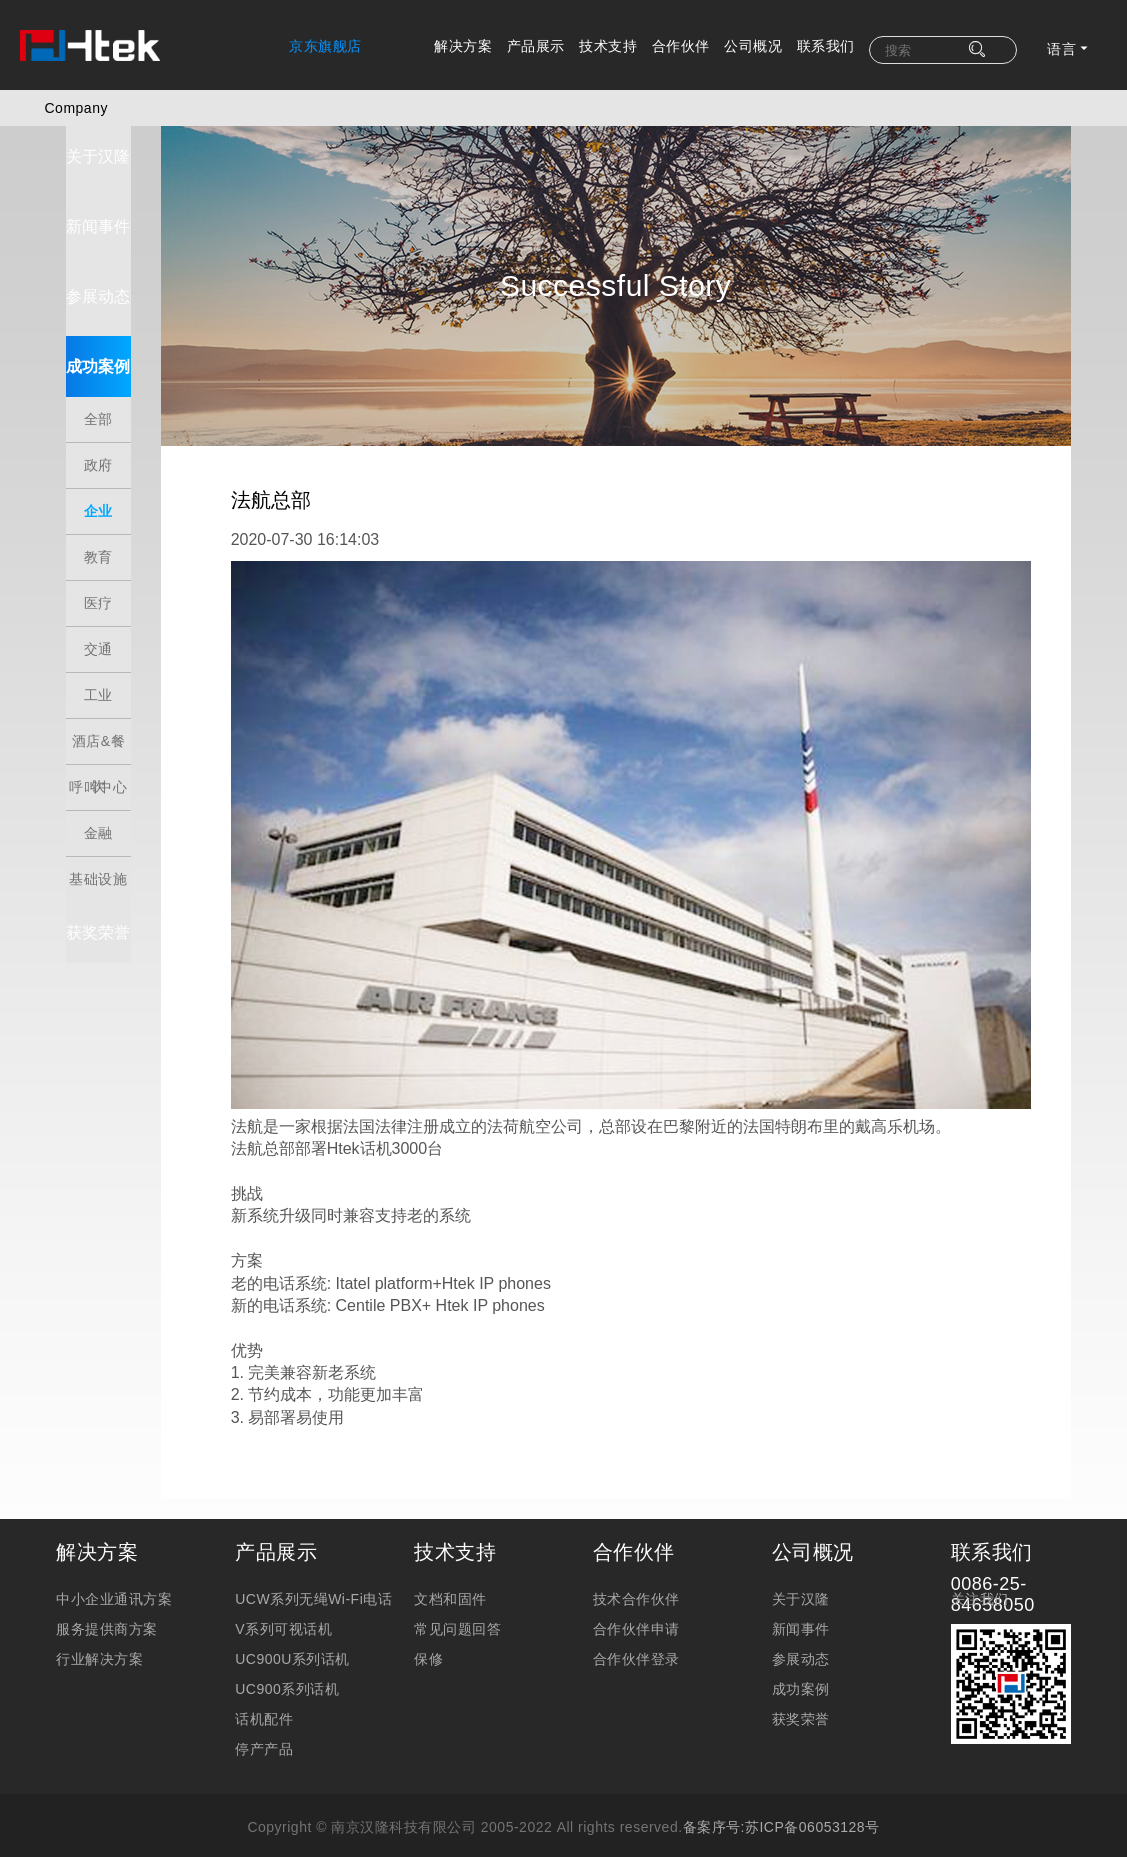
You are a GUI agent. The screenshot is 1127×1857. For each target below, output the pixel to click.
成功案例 (83, 380)
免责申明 (482, 1836)
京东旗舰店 (325, 46)
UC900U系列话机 (292, 1615)
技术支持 (608, 46)
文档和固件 (450, 1555)
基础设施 (83, 870)
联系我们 (826, 46)
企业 (83, 495)
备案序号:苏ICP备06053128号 (781, 1783)
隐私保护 (564, 1836)
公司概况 (753, 46)
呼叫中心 (83, 779)
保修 (428, 1615)
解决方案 (463, 46)
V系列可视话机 (283, 1585)
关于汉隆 (83, 170)
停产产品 (264, 1705)
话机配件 (264, 1675)
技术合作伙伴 (636, 1555)
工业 (83, 679)
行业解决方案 (99, 1615)
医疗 (83, 587)
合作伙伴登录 (636, 1615)
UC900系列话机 (287, 1645)
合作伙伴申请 (636, 1585)
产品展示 (536, 46)
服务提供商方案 (107, 1585)
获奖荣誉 (83, 930)
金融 (83, 817)
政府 (83, 449)
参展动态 (83, 310)
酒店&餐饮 (83, 733)
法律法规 (645, 1836)
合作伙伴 (681, 46)
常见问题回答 (457, 1585)
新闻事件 (83, 240)
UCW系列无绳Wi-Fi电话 (313, 1555)
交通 (83, 633)
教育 (83, 541)
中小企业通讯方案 (114, 1555)
